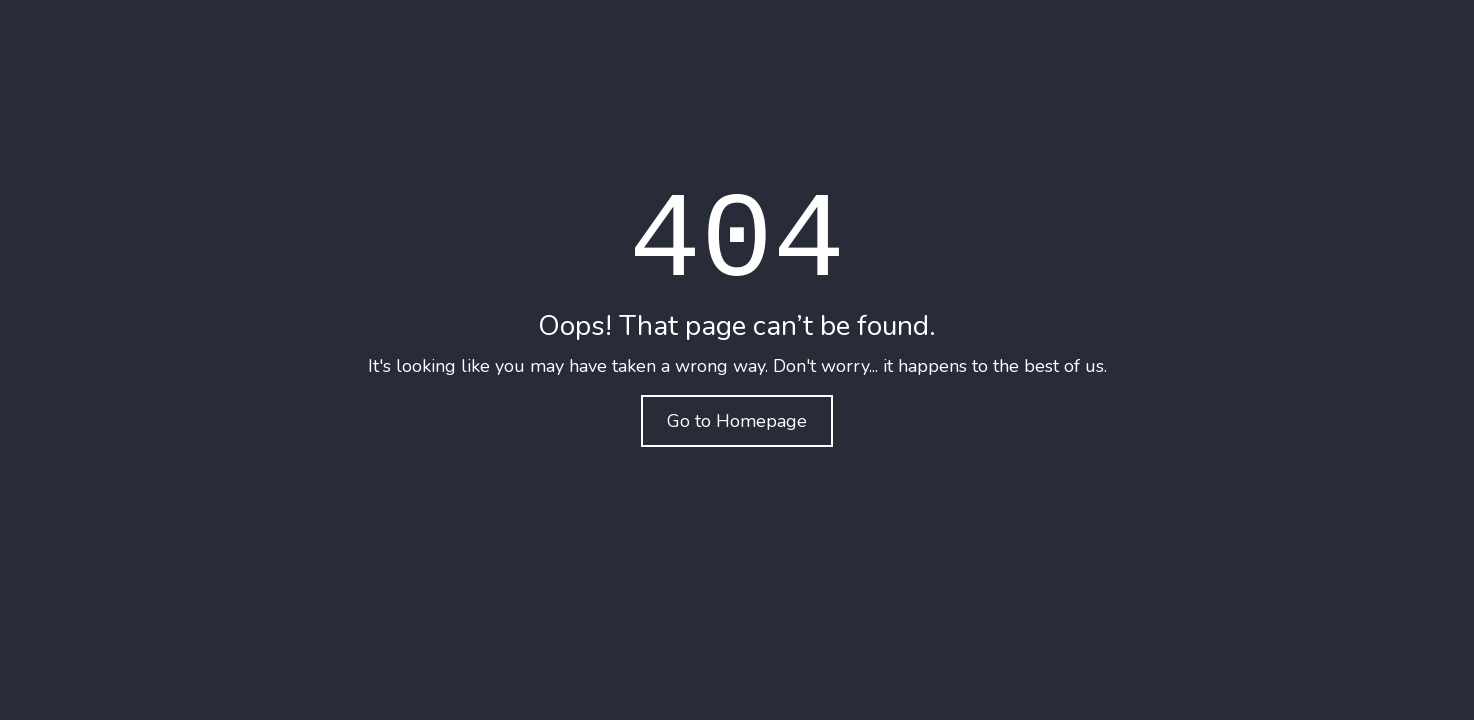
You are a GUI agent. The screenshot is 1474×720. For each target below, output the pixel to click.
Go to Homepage (737, 421)
